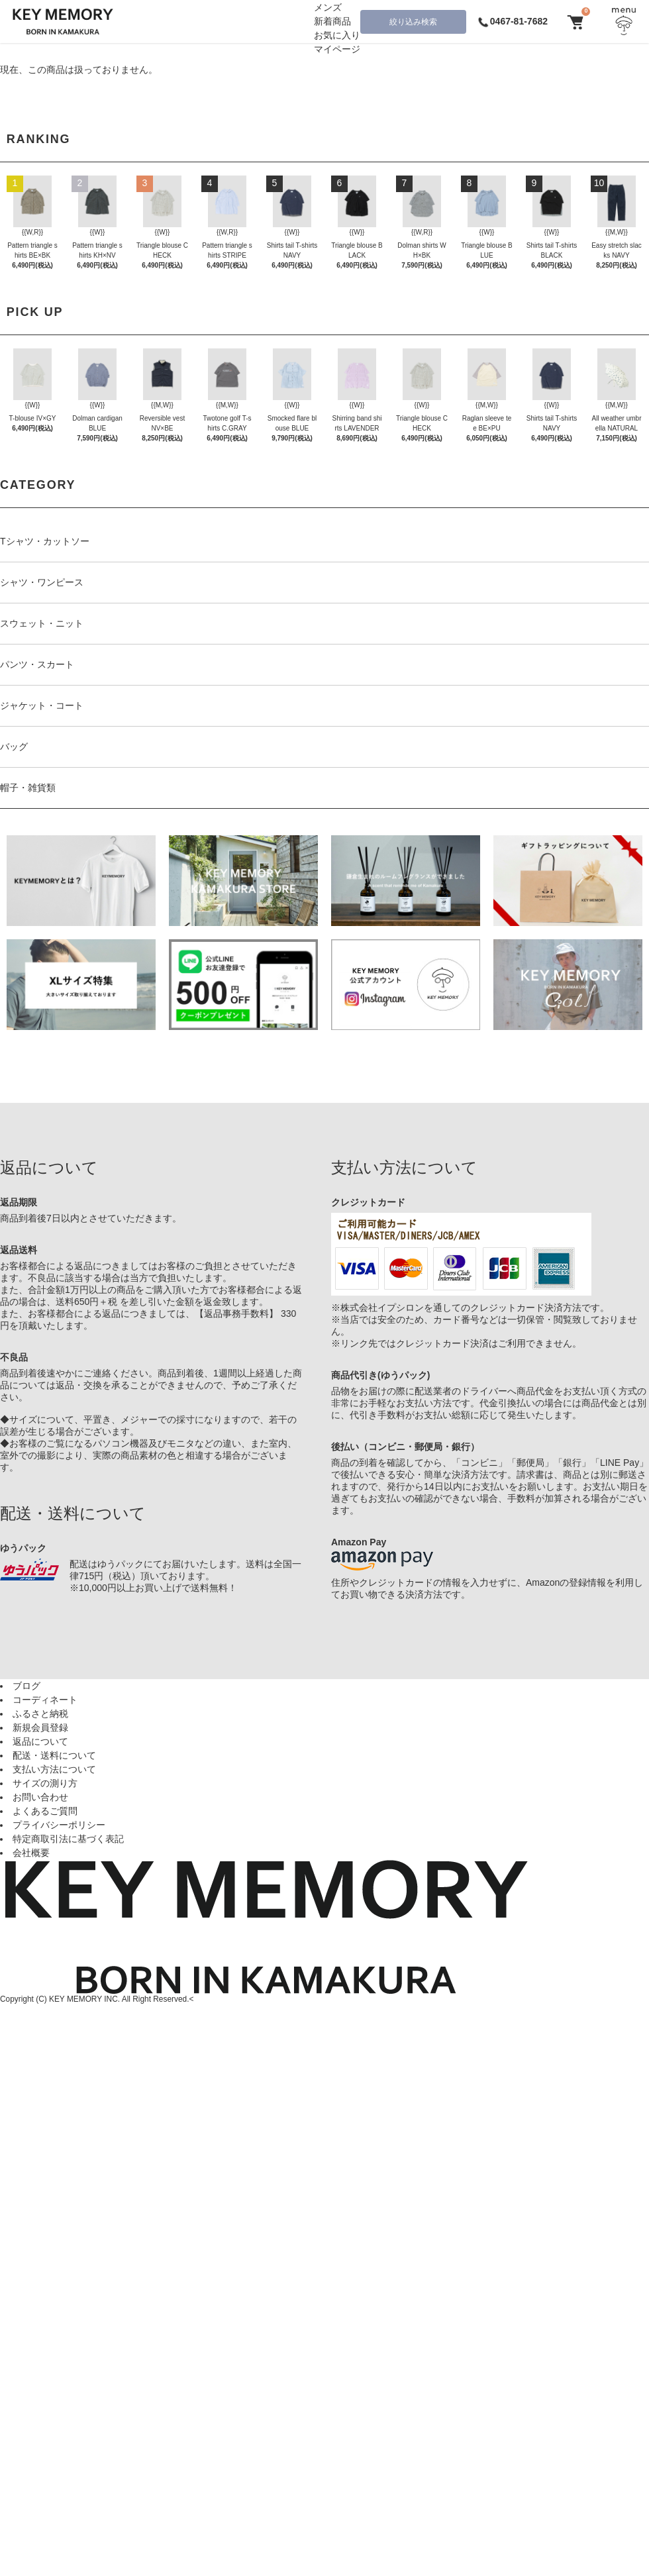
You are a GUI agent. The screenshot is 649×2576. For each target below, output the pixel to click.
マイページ (337, 49)
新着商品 (332, 21)
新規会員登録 (40, 1727)
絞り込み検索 (413, 21)
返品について (40, 1741)
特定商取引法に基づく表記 (68, 1838)
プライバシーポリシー (59, 1825)
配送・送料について (54, 1755)
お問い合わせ (40, 1797)
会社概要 (31, 1852)
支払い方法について (54, 1769)
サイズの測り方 (45, 1783)
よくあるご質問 (45, 1811)
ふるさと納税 (40, 1713)
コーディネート (45, 1699)
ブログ (26, 1685)
